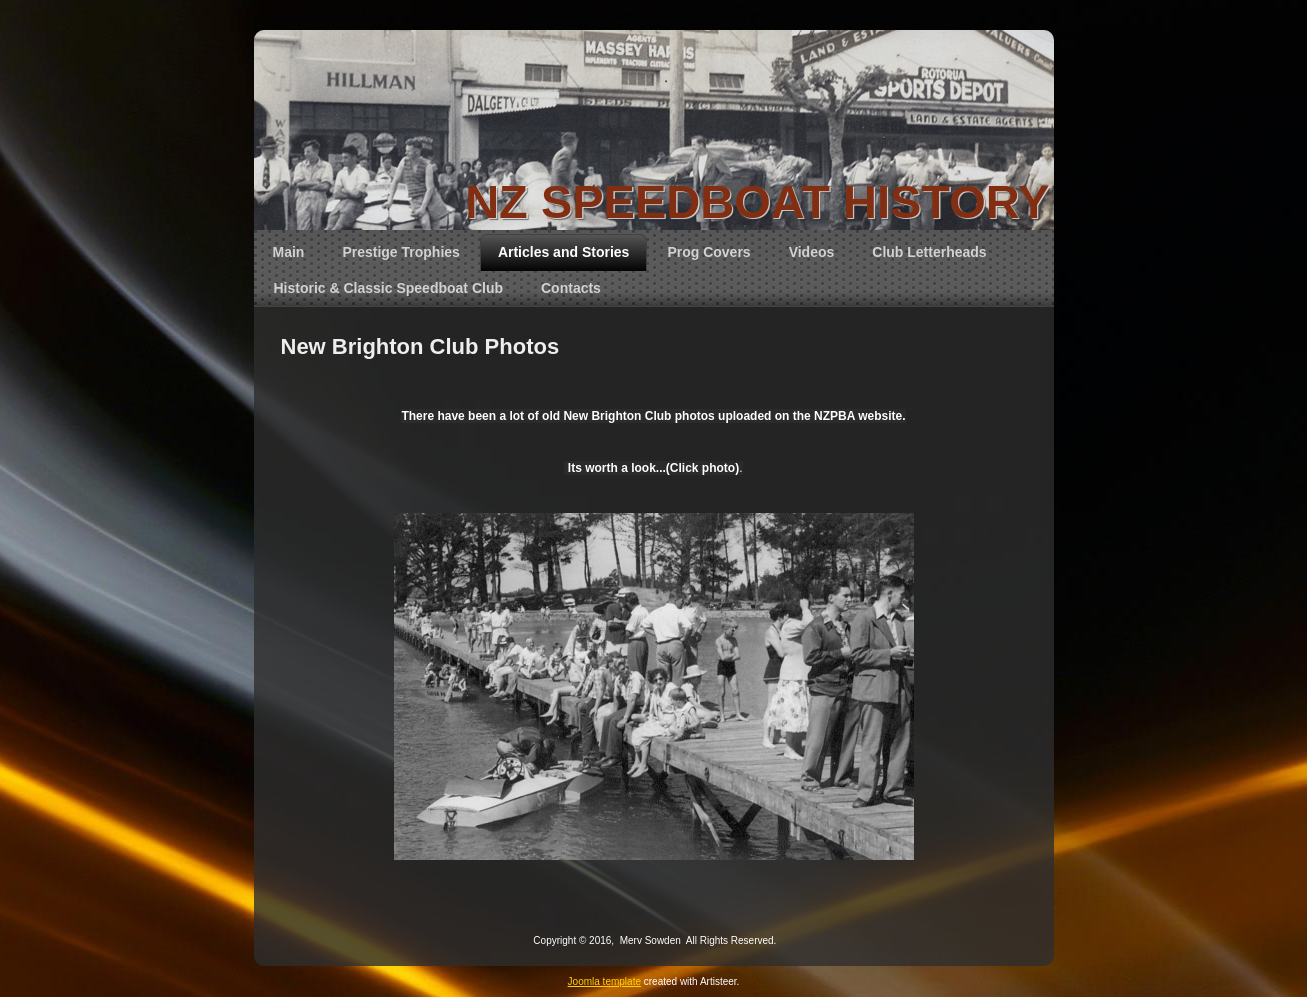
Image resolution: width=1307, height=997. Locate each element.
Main (289, 252)
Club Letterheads (929, 252)
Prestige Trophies (400, 252)
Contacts (571, 288)
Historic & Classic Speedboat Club (389, 288)
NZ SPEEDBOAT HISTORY (757, 201)
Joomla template (604, 981)
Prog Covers (708, 252)
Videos (812, 252)
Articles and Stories (564, 252)
